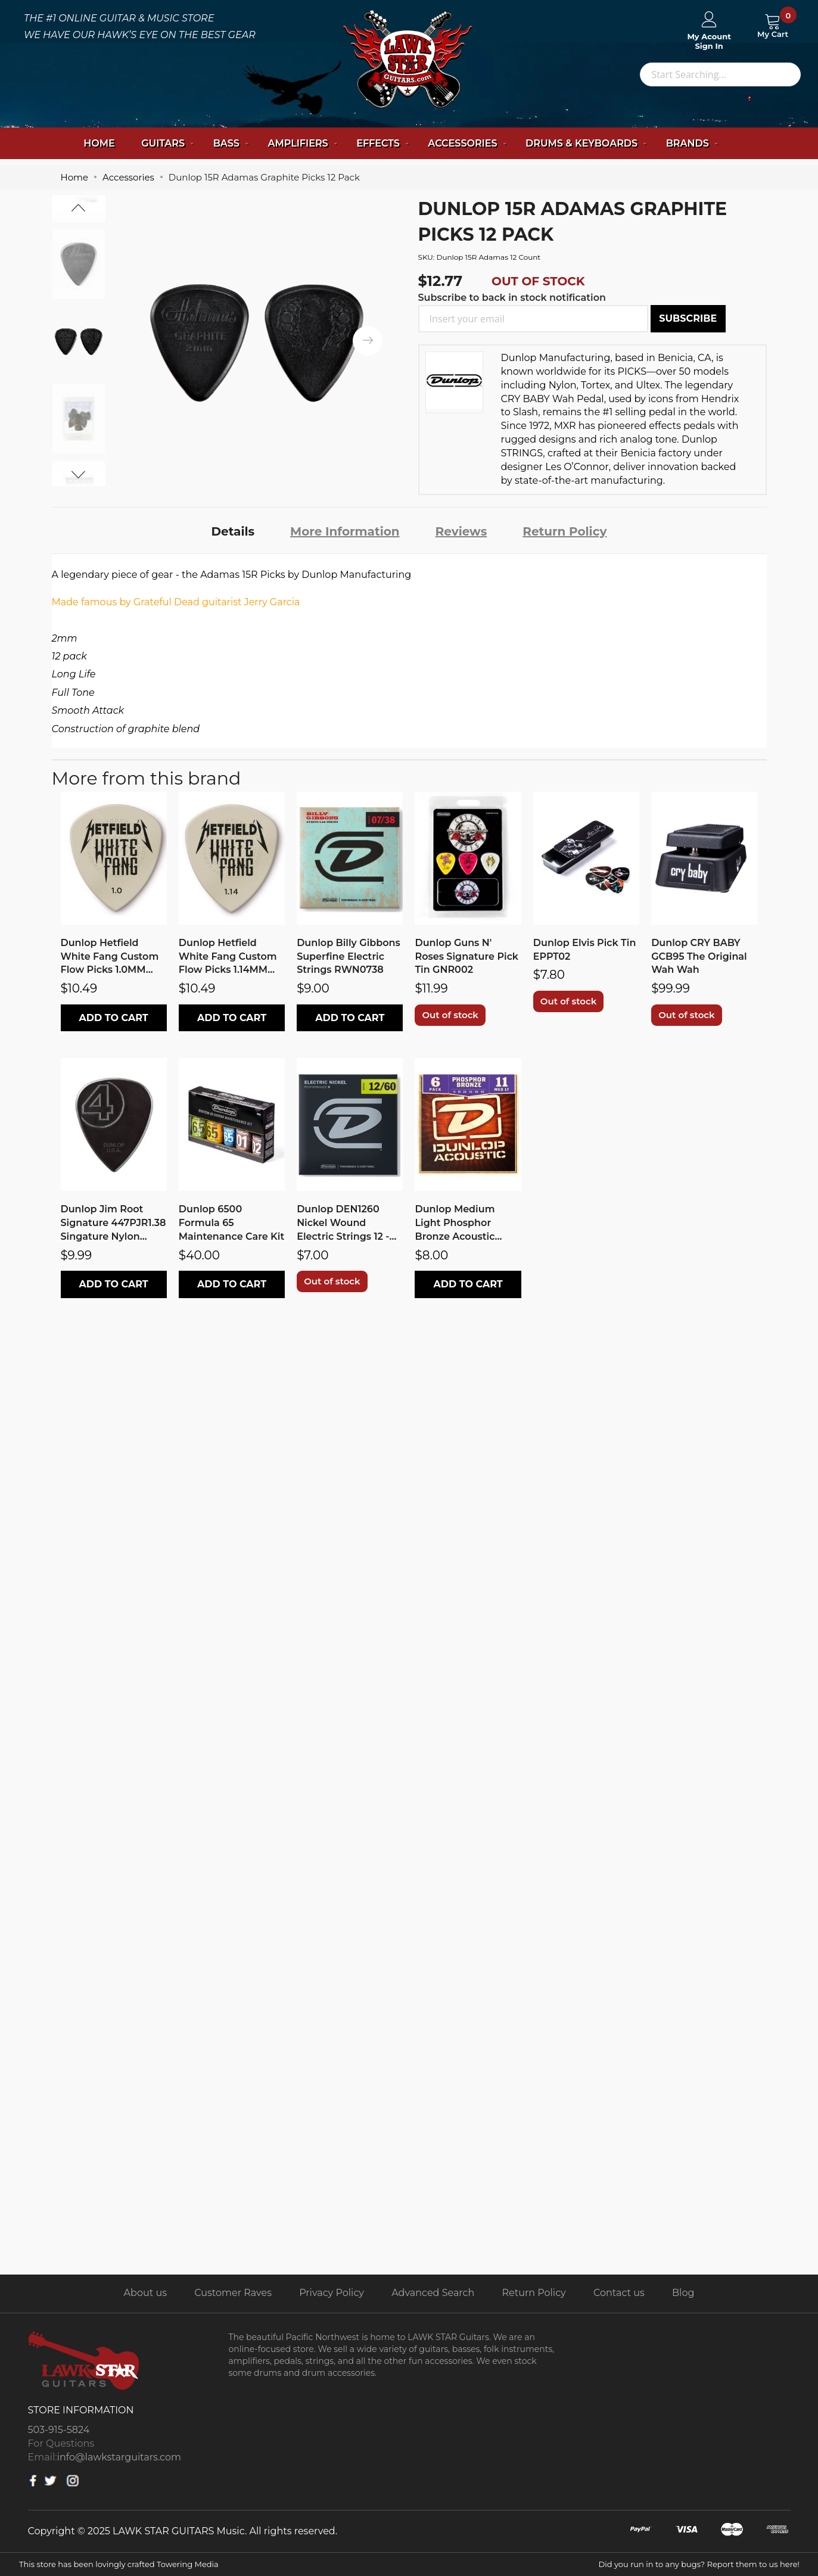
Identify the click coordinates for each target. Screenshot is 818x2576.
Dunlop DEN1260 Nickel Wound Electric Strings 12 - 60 (343, 1223)
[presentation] (367, 341)
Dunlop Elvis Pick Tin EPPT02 (584, 949)
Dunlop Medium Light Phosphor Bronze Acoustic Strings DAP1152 (454, 1223)
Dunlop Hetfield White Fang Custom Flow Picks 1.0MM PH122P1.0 (110, 957)
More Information (345, 531)
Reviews (461, 531)
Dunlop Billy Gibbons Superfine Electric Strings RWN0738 (348, 956)
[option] (78, 341)
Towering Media (188, 2564)
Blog (683, 2292)
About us (145, 2292)
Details (233, 531)
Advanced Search (432, 2292)
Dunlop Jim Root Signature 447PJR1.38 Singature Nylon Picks (113, 1223)
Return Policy (564, 531)
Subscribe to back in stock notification (512, 297)
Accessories (128, 177)
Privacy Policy (331, 2292)
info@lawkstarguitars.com (119, 2457)
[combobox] (720, 74)
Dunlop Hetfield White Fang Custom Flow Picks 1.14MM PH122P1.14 (228, 957)
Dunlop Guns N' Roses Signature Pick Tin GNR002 (466, 956)
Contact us (619, 2292)
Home (98, 143)
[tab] (233, 530)
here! (790, 2564)
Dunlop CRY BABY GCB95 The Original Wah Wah (699, 956)
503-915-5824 (59, 2429)
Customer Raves (233, 2292)
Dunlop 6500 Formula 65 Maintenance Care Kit (231, 1222)
